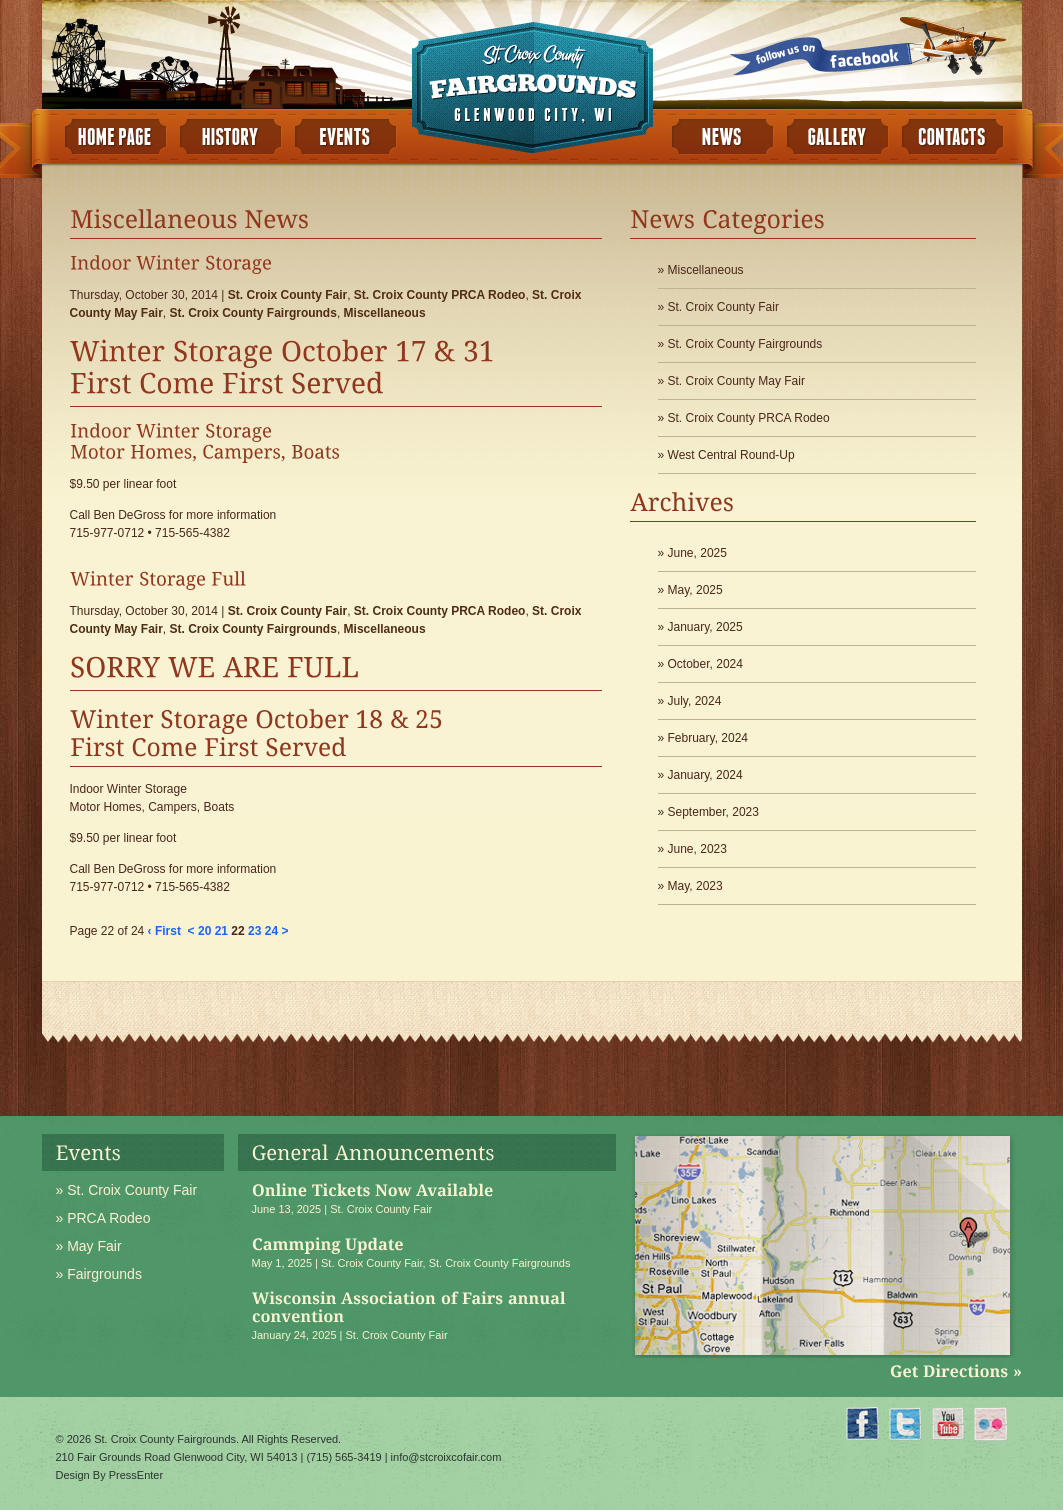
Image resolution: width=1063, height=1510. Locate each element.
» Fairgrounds (99, 1274)
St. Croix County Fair (287, 295)
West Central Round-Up (731, 455)
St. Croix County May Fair (736, 381)
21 (221, 931)
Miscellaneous (385, 313)
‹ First (164, 931)
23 (254, 931)
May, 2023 (695, 886)
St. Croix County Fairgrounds (253, 313)
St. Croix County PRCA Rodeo (440, 295)
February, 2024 (708, 738)
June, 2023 (697, 849)
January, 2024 (705, 775)
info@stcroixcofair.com (446, 1457)
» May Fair (89, 1246)
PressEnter (136, 1475)
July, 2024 (695, 701)
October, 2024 (705, 664)
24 (271, 931)
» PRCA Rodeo (103, 1218)
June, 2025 (697, 553)
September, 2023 (713, 812)
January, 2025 (705, 627)
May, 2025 (695, 590)
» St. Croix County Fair (127, 1190)
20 (204, 931)
